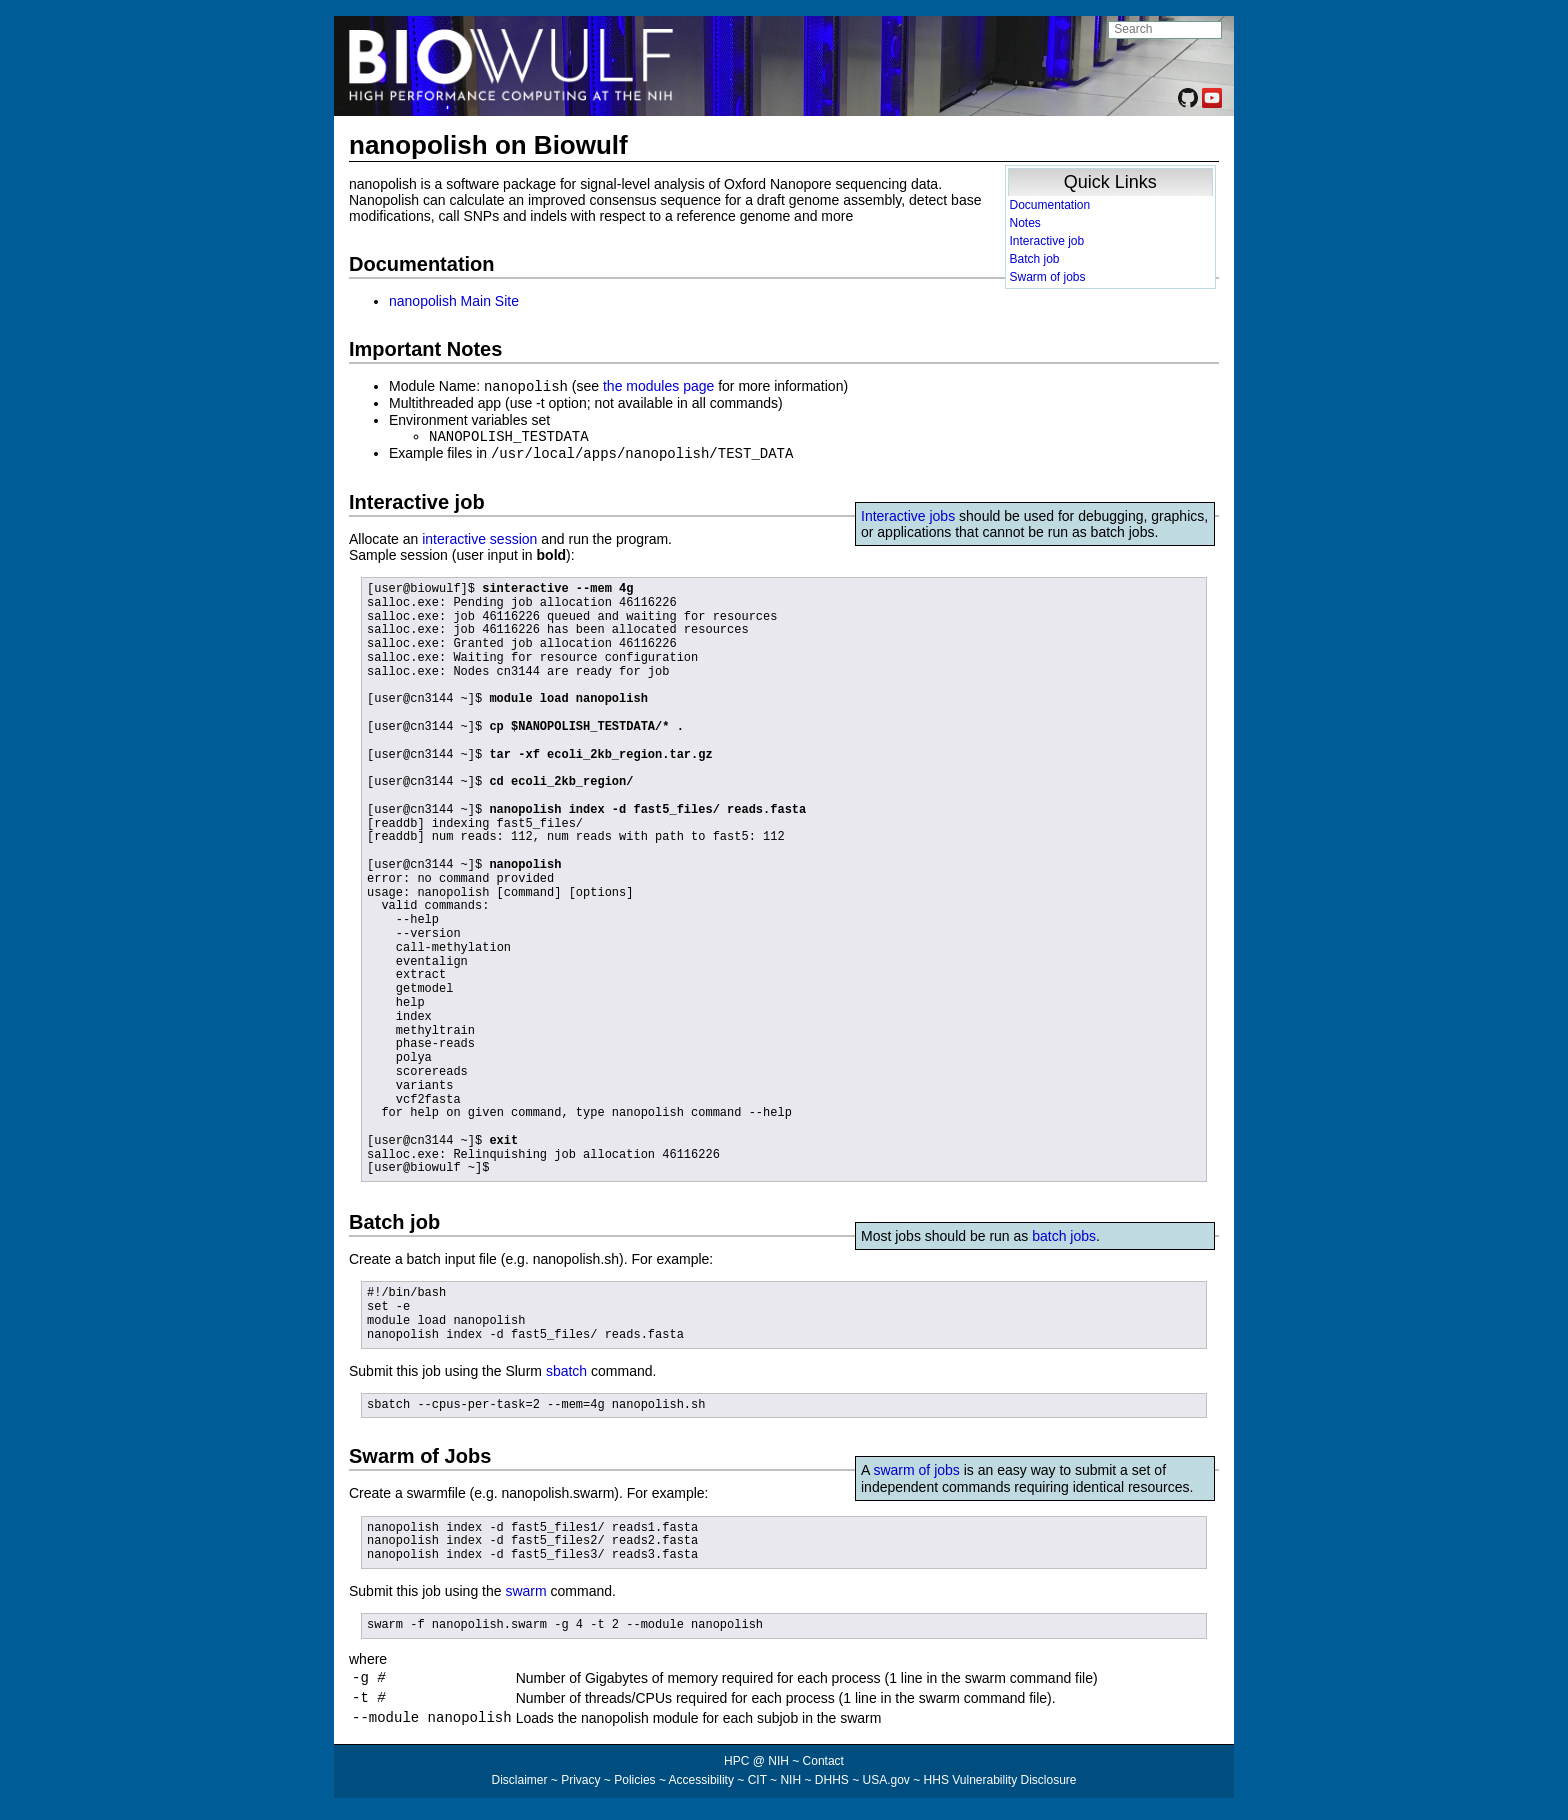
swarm (525, 1588)
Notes (1025, 223)
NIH (790, 1786)
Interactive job (1047, 241)
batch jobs (1064, 1233)
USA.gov (886, 1786)
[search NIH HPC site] (1165, 30)
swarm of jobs (916, 1467)
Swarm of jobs (1048, 277)
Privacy (580, 1786)
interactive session (479, 536)
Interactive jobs (908, 513)
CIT (757, 1786)
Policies (634, 1786)
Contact (823, 1767)
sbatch (566, 1368)
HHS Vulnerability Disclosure (1000, 1786)
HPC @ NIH (758, 1767)
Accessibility (701, 1786)
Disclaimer (519, 1786)
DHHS (832, 1786)
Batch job (1035, 259)
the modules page (658, 386)
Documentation (1050, 205)
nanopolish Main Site (454, 301)
